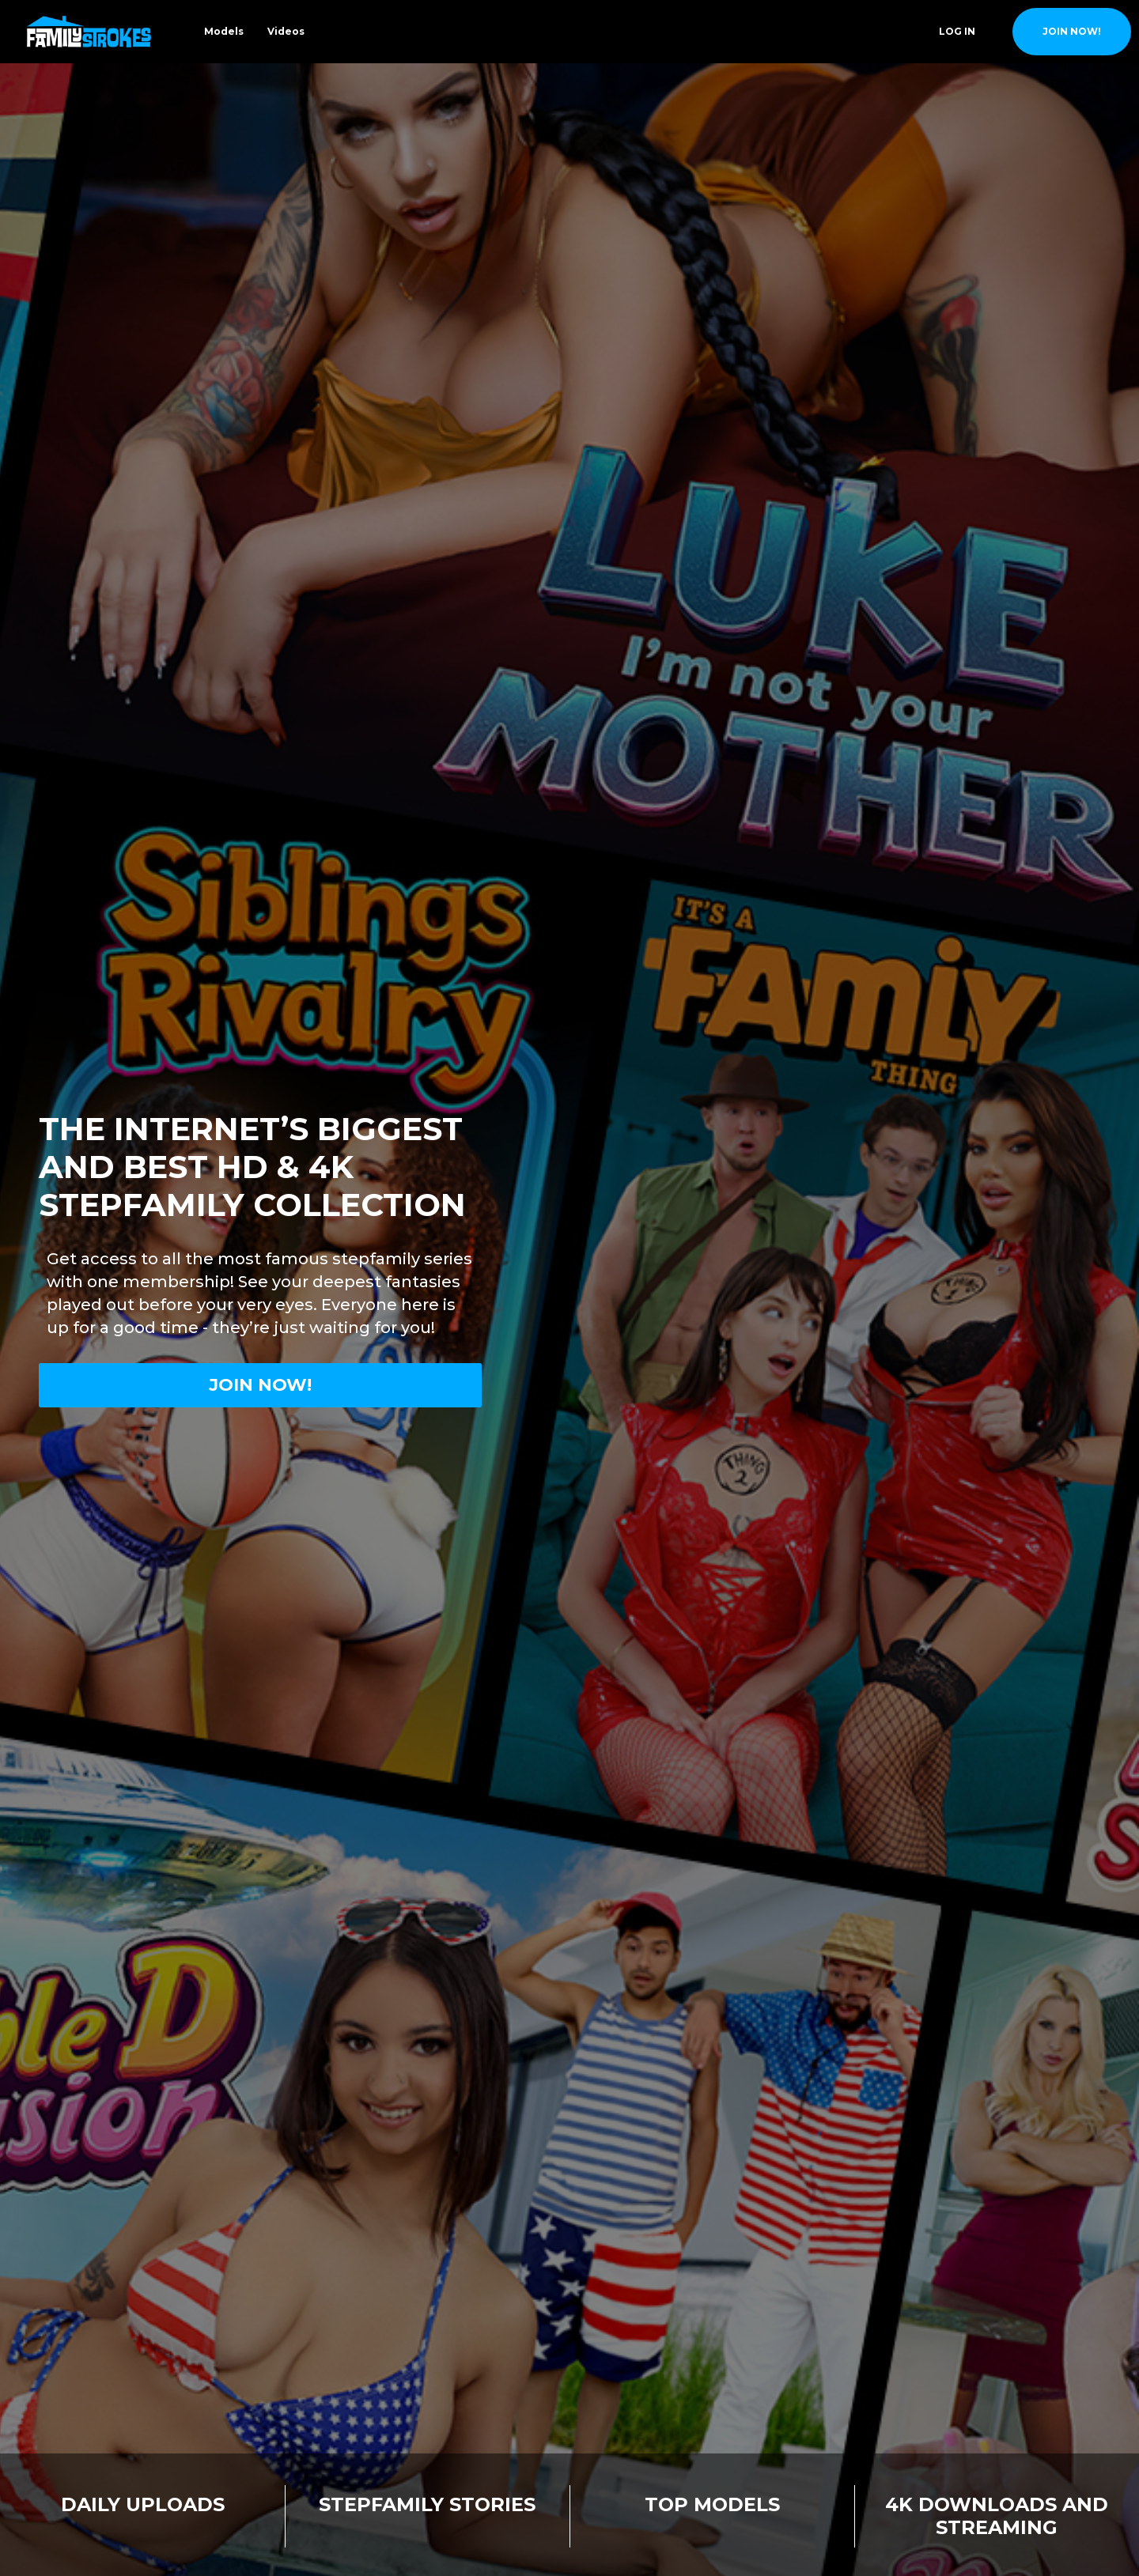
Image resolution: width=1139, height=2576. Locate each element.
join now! (1072, 31)
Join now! (260, 1385)
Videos (286, 31)
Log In (957, 31)
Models (224, 31)
